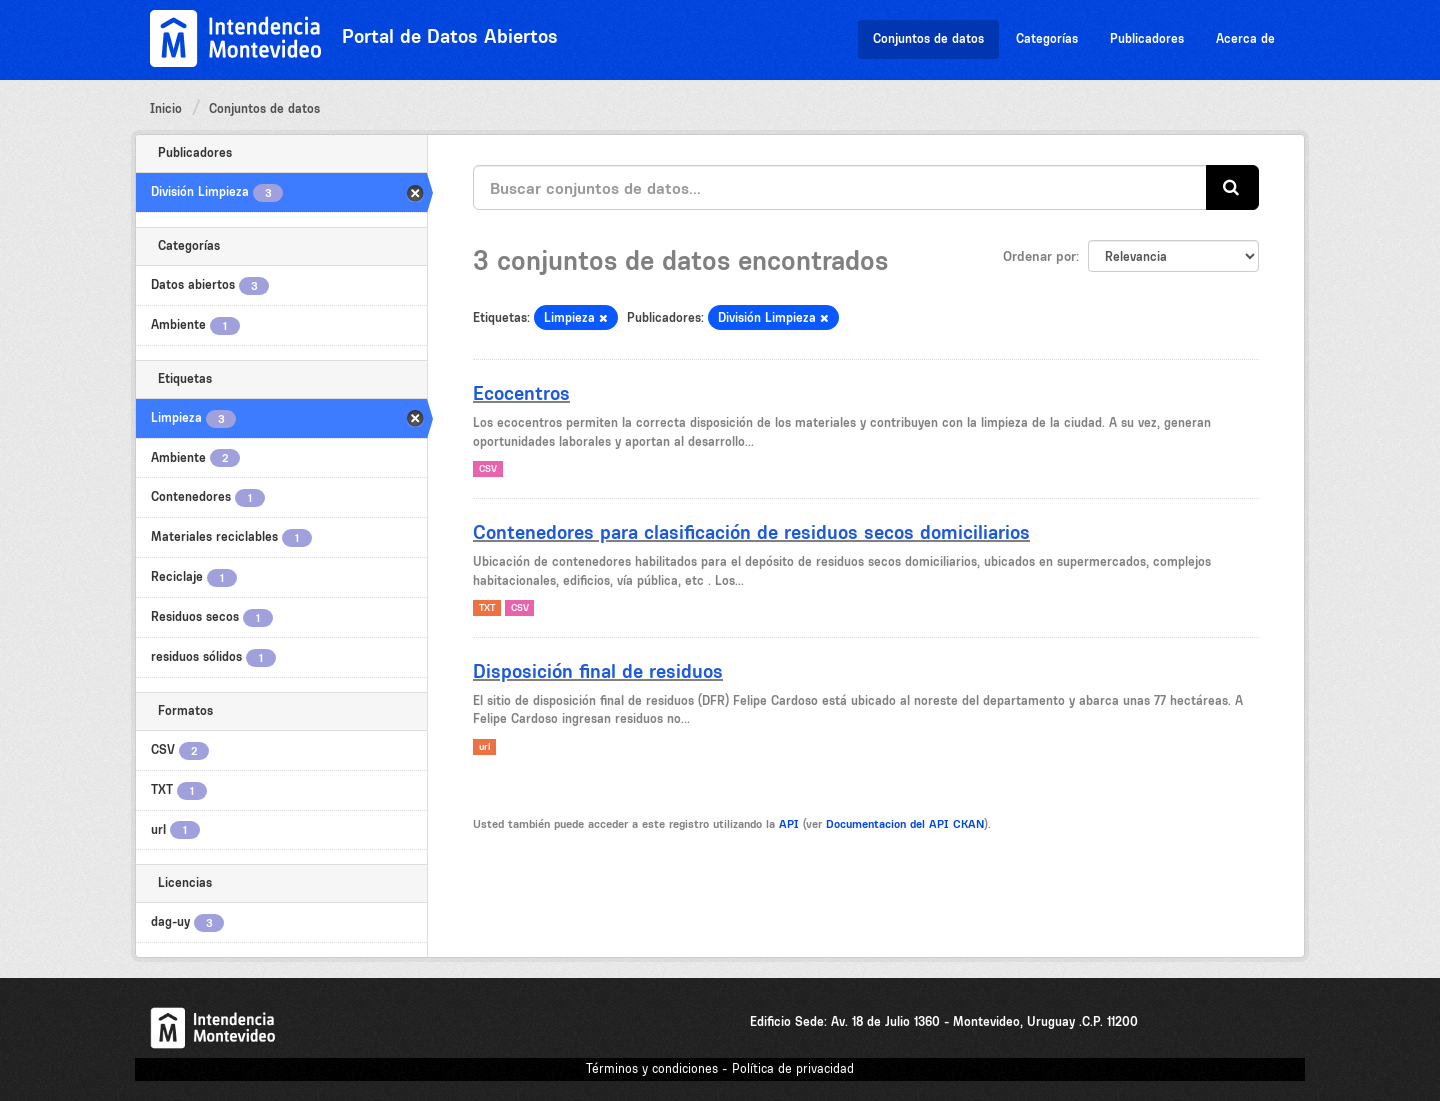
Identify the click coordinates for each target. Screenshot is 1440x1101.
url (484, 746)
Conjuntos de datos (928, 38)
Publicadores (1147, 38)
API (789, 824)
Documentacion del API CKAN (905, 824)
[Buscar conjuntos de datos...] (840, 187)
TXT (487, 607)
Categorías (1047, 38)
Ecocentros (521, 393)
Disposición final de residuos (598, 671)
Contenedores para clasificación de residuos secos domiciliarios (751, 532)
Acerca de (1245, 38)
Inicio (166, 108)
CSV (488, 468)
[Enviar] (1232, 187)
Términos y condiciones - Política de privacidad (720, 1068)
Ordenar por (1039, 256)
